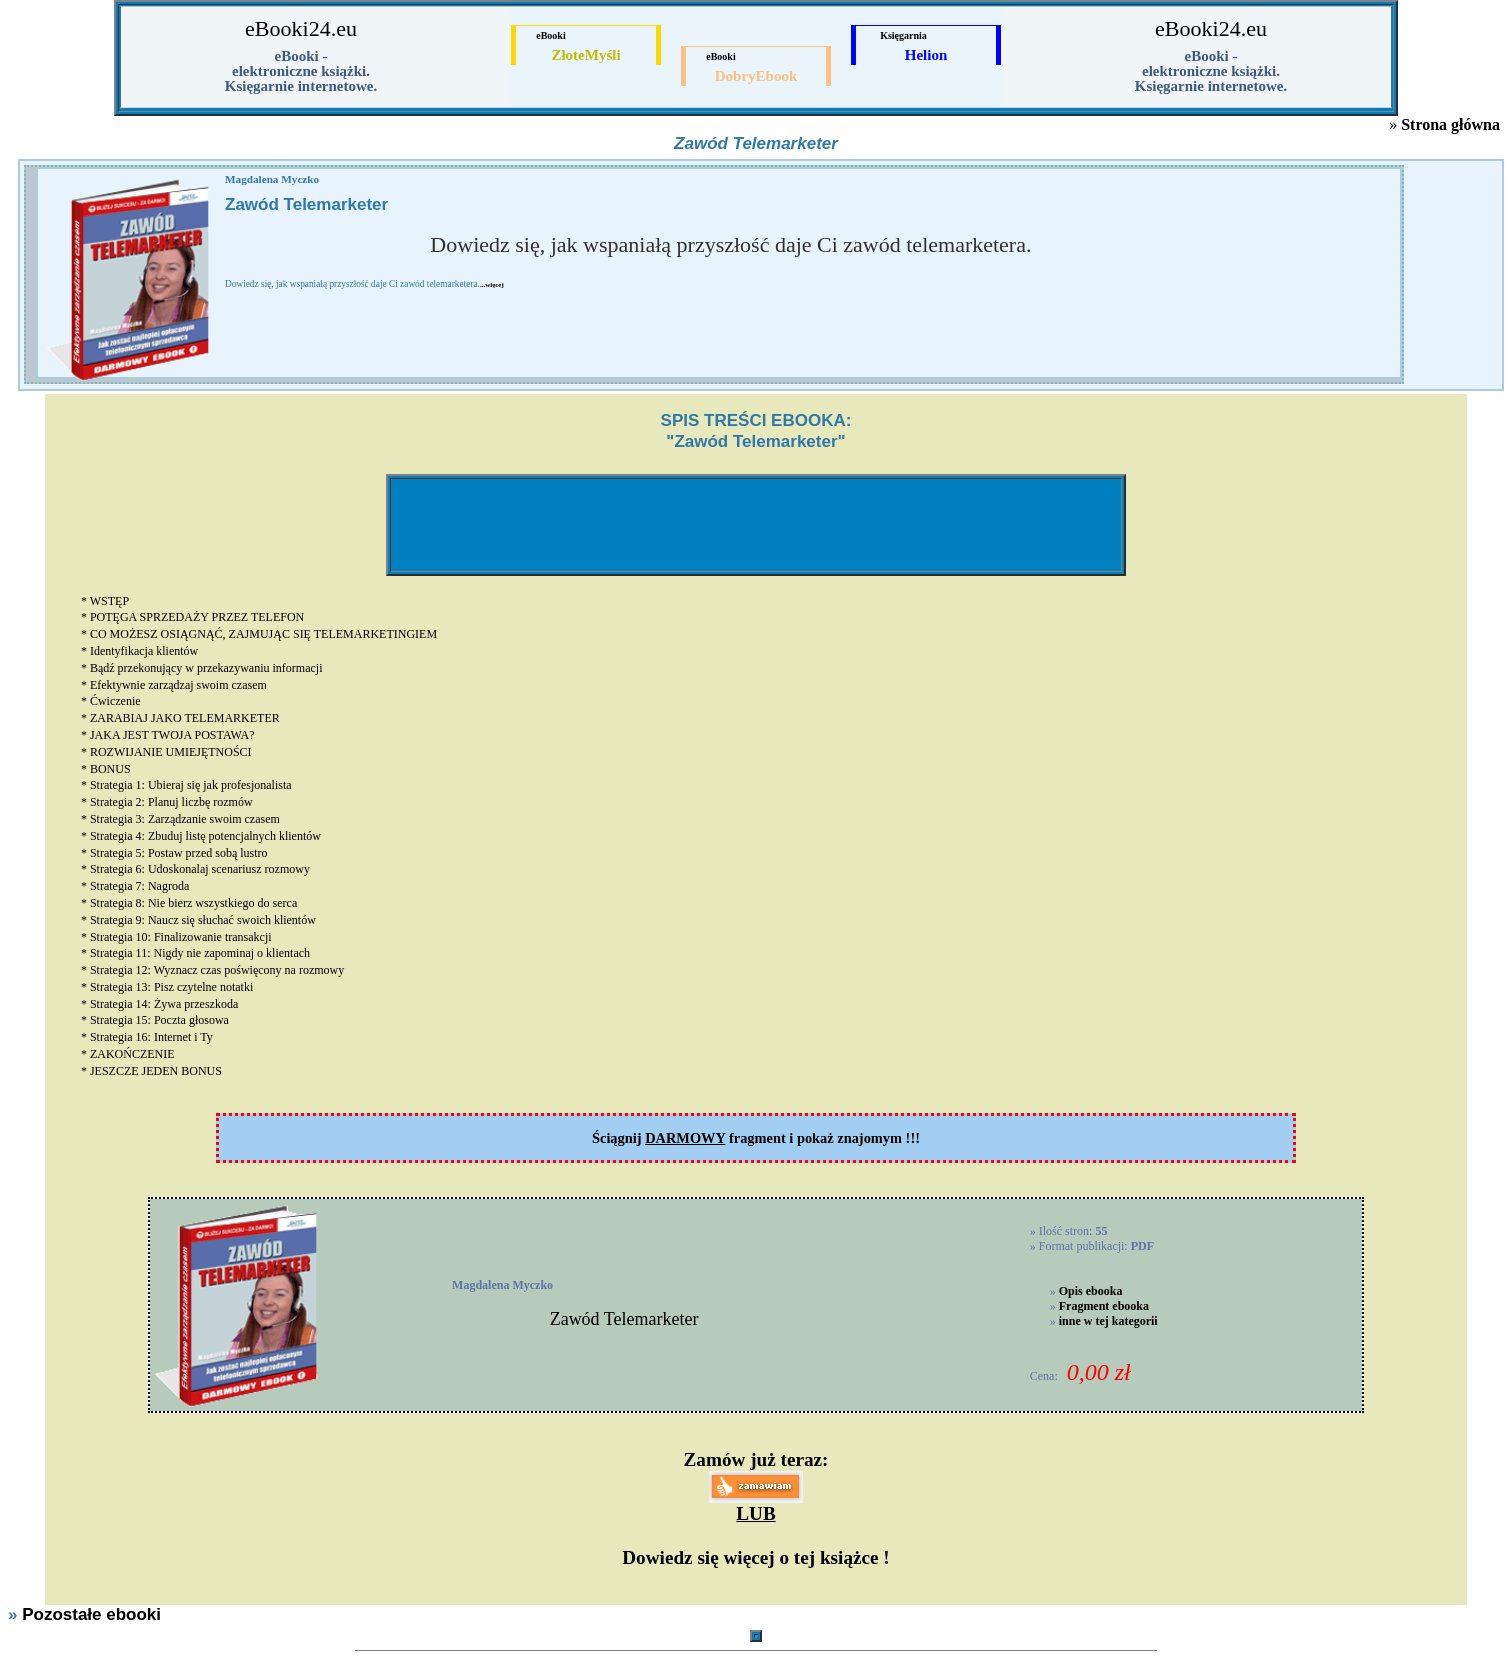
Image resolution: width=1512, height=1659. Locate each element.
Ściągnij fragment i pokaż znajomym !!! (756, 1138)
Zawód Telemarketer (624, 1319)
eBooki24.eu (301, 28)
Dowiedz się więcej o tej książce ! (755, 1557)
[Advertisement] (756, 525)
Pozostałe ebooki (91, 1614)
